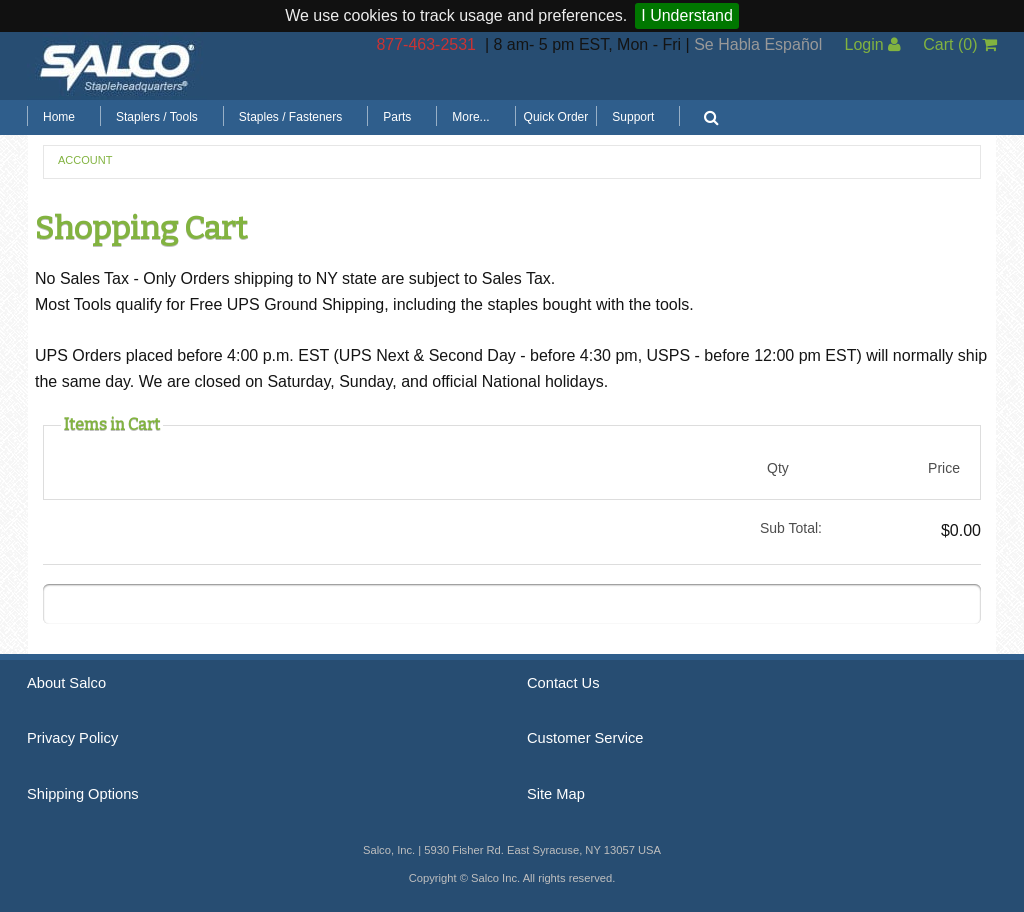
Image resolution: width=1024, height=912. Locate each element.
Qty (778, 468)
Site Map (556, 794)
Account (85, 160)
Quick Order (556, 117)
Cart (960, 44)
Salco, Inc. (117, 66)
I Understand (687, 15)
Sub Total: (791, 528)
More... (470, 117)
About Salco (66, 683)
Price (944, 468)
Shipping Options (83, 794)
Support (633, 117)
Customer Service (585, 738)
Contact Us (563, 683)
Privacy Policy (72, 738)
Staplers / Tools (157, 117)
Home (59, 117)
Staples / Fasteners (290, 117)
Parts (397, 117)
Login (872, 44)
